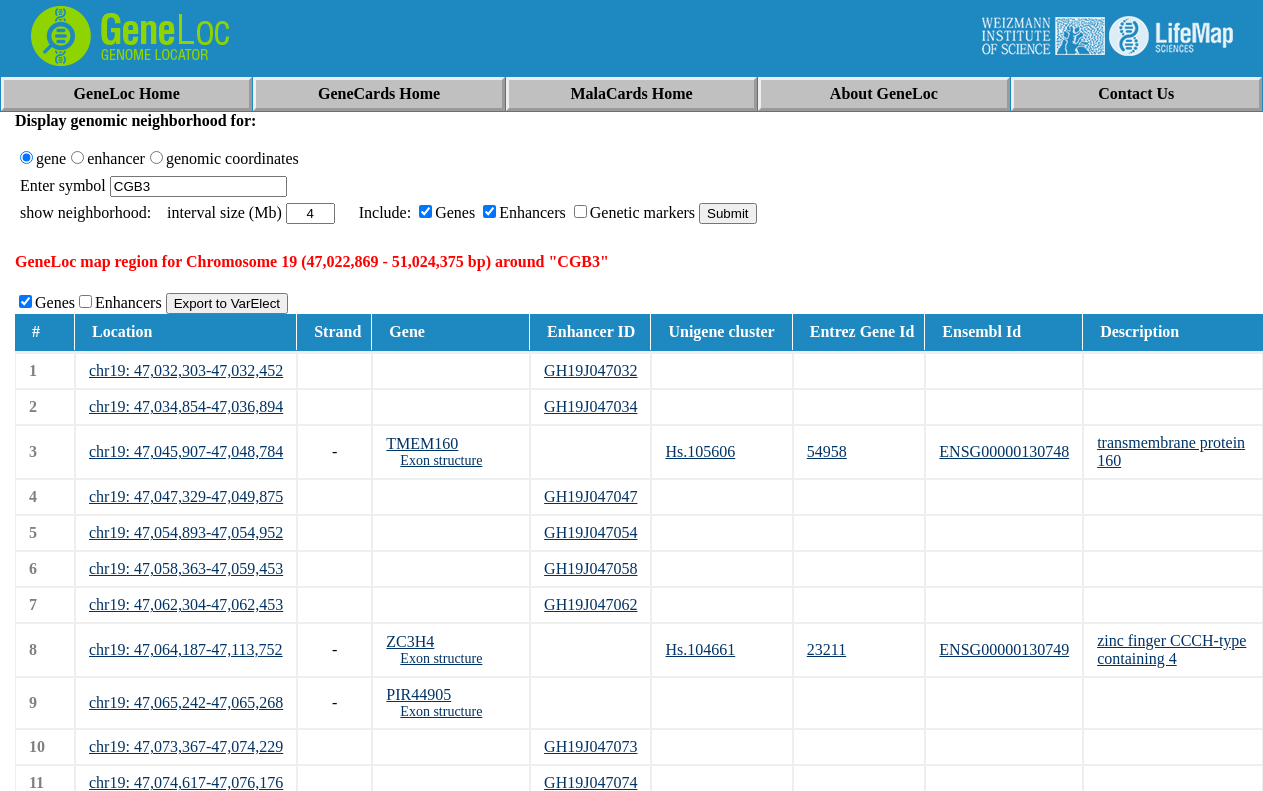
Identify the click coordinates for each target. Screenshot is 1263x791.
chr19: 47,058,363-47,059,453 (186, 568)
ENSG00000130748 (1004, 451)
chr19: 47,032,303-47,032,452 (186, 370)
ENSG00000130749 (1004, 649)
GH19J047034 (590, 406)
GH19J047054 (590, 532)
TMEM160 (422, 443)
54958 (827, 451)
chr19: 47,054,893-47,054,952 (186, 532)
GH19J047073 (590, 746)
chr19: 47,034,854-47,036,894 (186, 406)
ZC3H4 (410, 641)
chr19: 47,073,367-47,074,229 (186, 746)
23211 (826, 649)
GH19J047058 (590, 568)
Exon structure (441, 460)
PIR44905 (418, 694)
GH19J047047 (590, 496)
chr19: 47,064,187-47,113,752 (186, 649)
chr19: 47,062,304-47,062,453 (186, 604)
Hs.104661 (700, 649)
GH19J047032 (590, 370)
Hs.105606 (700, 451)
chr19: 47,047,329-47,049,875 (186, 496)
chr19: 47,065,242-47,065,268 (186, 702)
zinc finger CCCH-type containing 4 (1171, 649)
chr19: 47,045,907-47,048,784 (186, 451)
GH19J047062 (590, 604)
